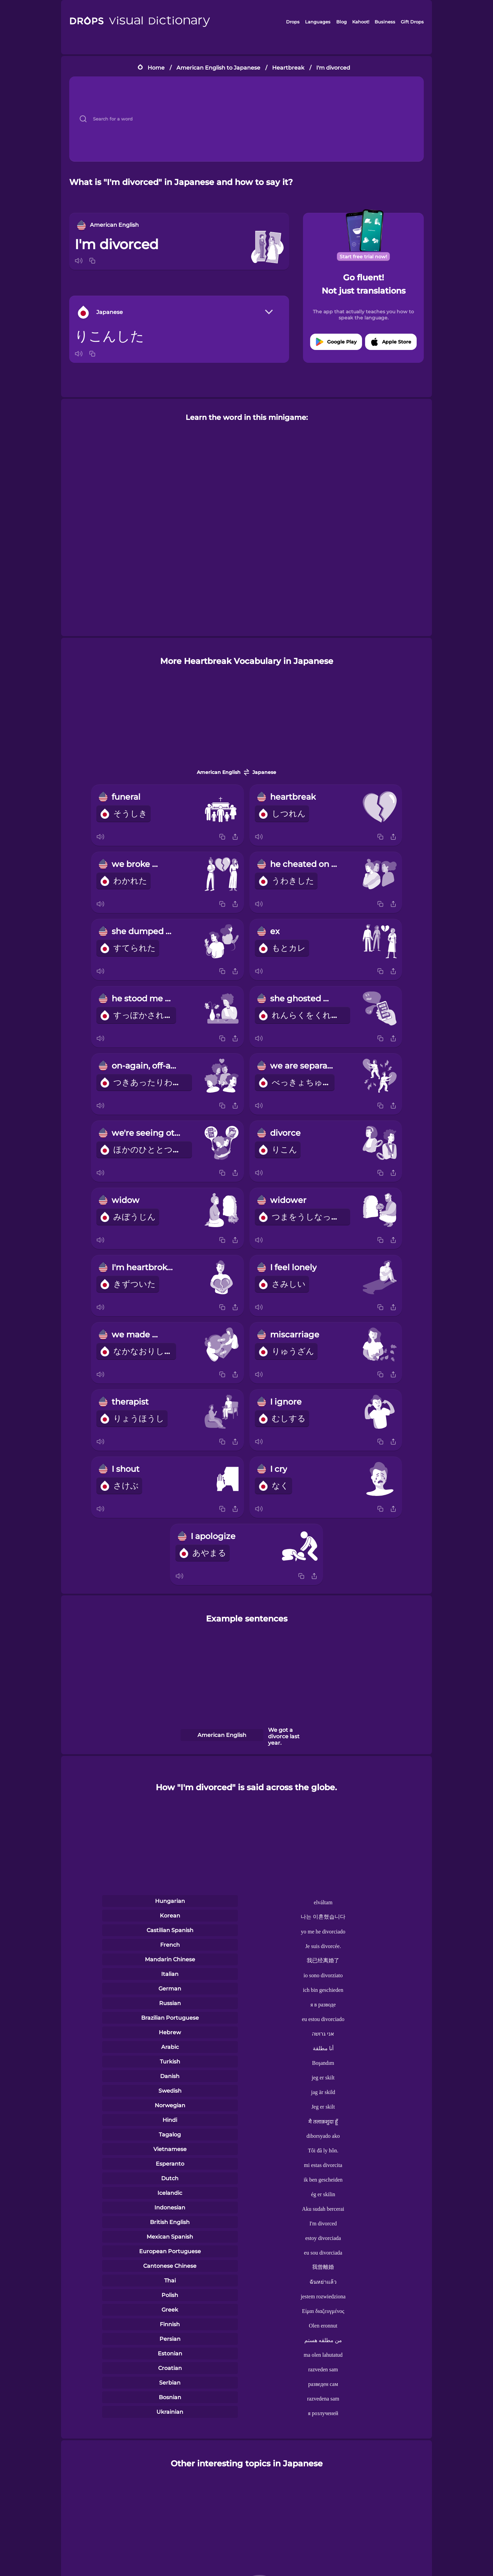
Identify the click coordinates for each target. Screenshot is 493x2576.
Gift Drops (412, 21)
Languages (317, 21)
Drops (293, 21)
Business (385, 21)
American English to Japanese (218, 67)
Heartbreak (288, 67)
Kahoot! (360, 21)
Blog (341, 21)
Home (156, 67)
